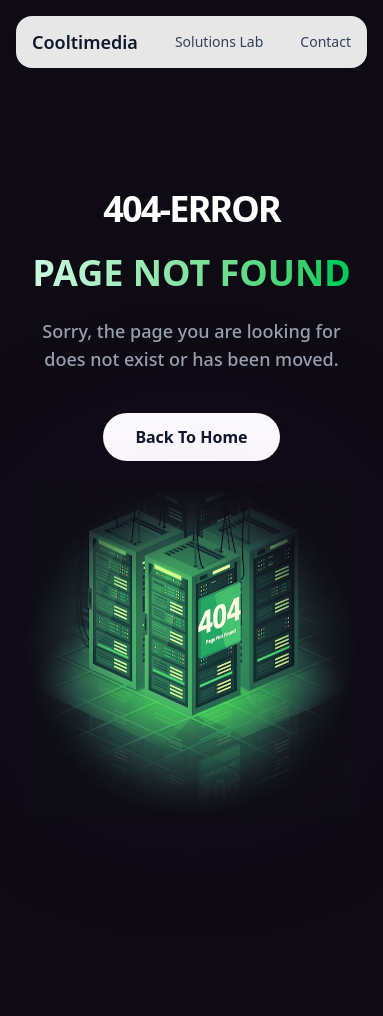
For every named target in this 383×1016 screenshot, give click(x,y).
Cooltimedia (85, 42)
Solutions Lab (219, 41)
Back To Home (191, 437)
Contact (325, 41)
